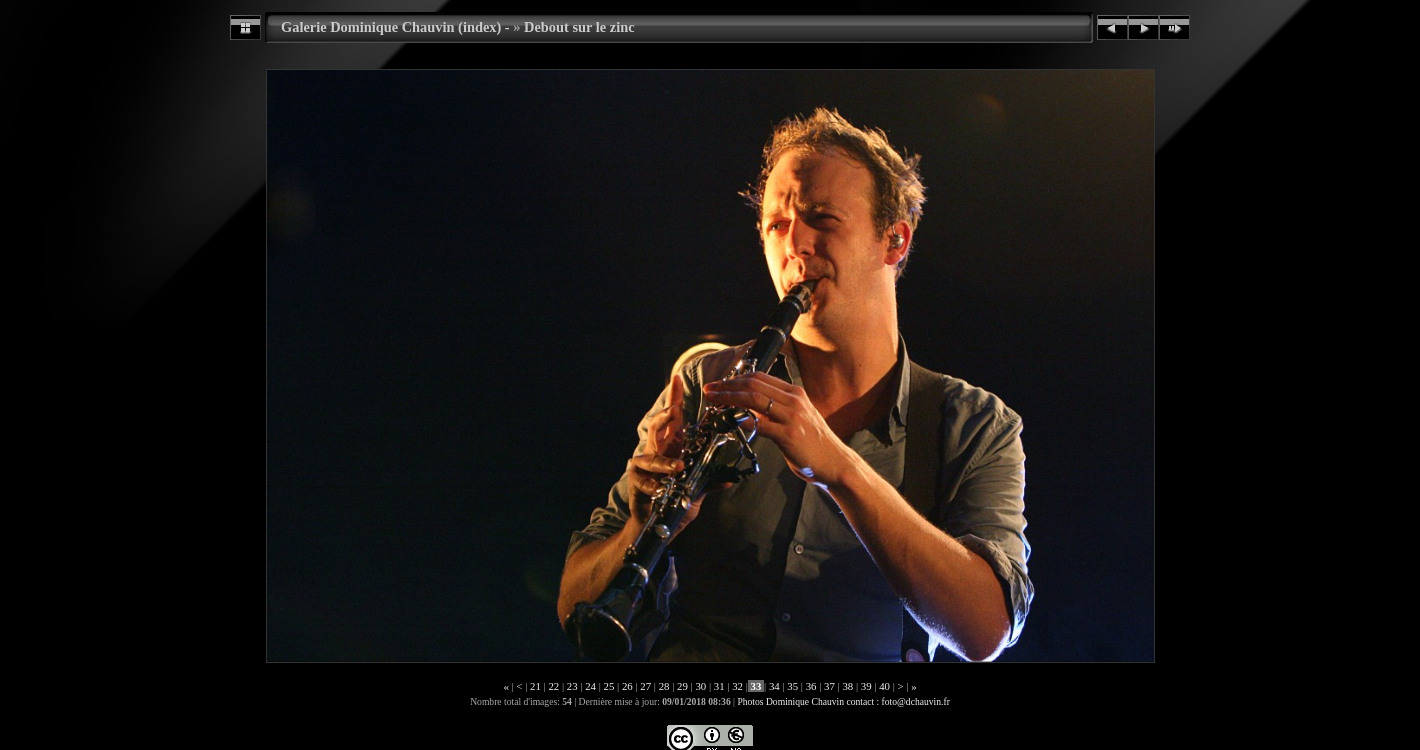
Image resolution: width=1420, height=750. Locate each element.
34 (774, 686)
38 (848, 686)
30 (701, 686)
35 (793, 686)
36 (811, 686)
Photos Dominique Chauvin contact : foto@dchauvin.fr (843, 701)
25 (609, 686)
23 (572, 686)
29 (682, 686)
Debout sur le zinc (579, 27)
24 (590, 686)
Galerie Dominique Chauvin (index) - (395, 27)
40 (884, 686)
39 (866, 686)
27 (646, 686)
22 (554, 686)
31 (719, 686)
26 (627, 686)
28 (664, 686)
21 (535, 686)
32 (737, 686)
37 (829, 686)
